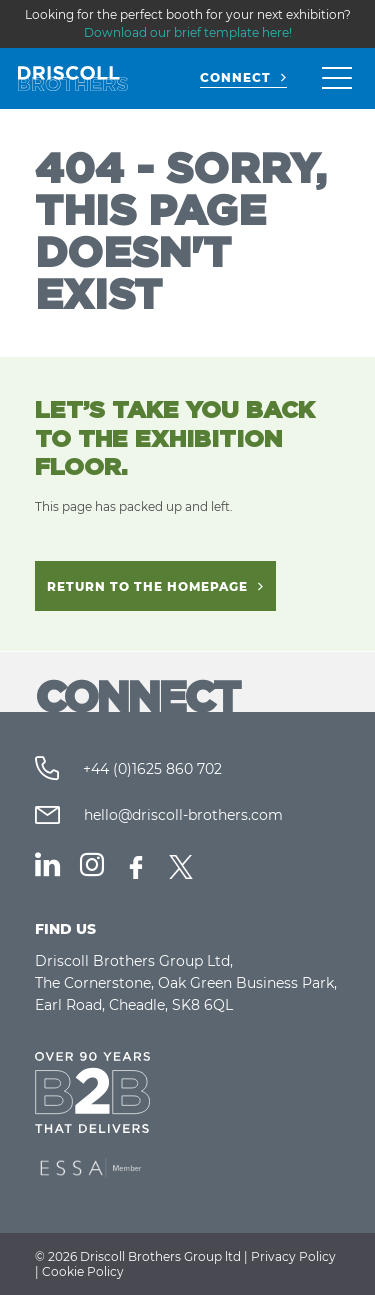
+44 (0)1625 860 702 (150, 769)
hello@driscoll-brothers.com (181, 815)
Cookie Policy (83, 1271)
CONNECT (235, 77)
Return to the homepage (147, 586)
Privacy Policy (293, 1256)
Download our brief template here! (188, 32)
